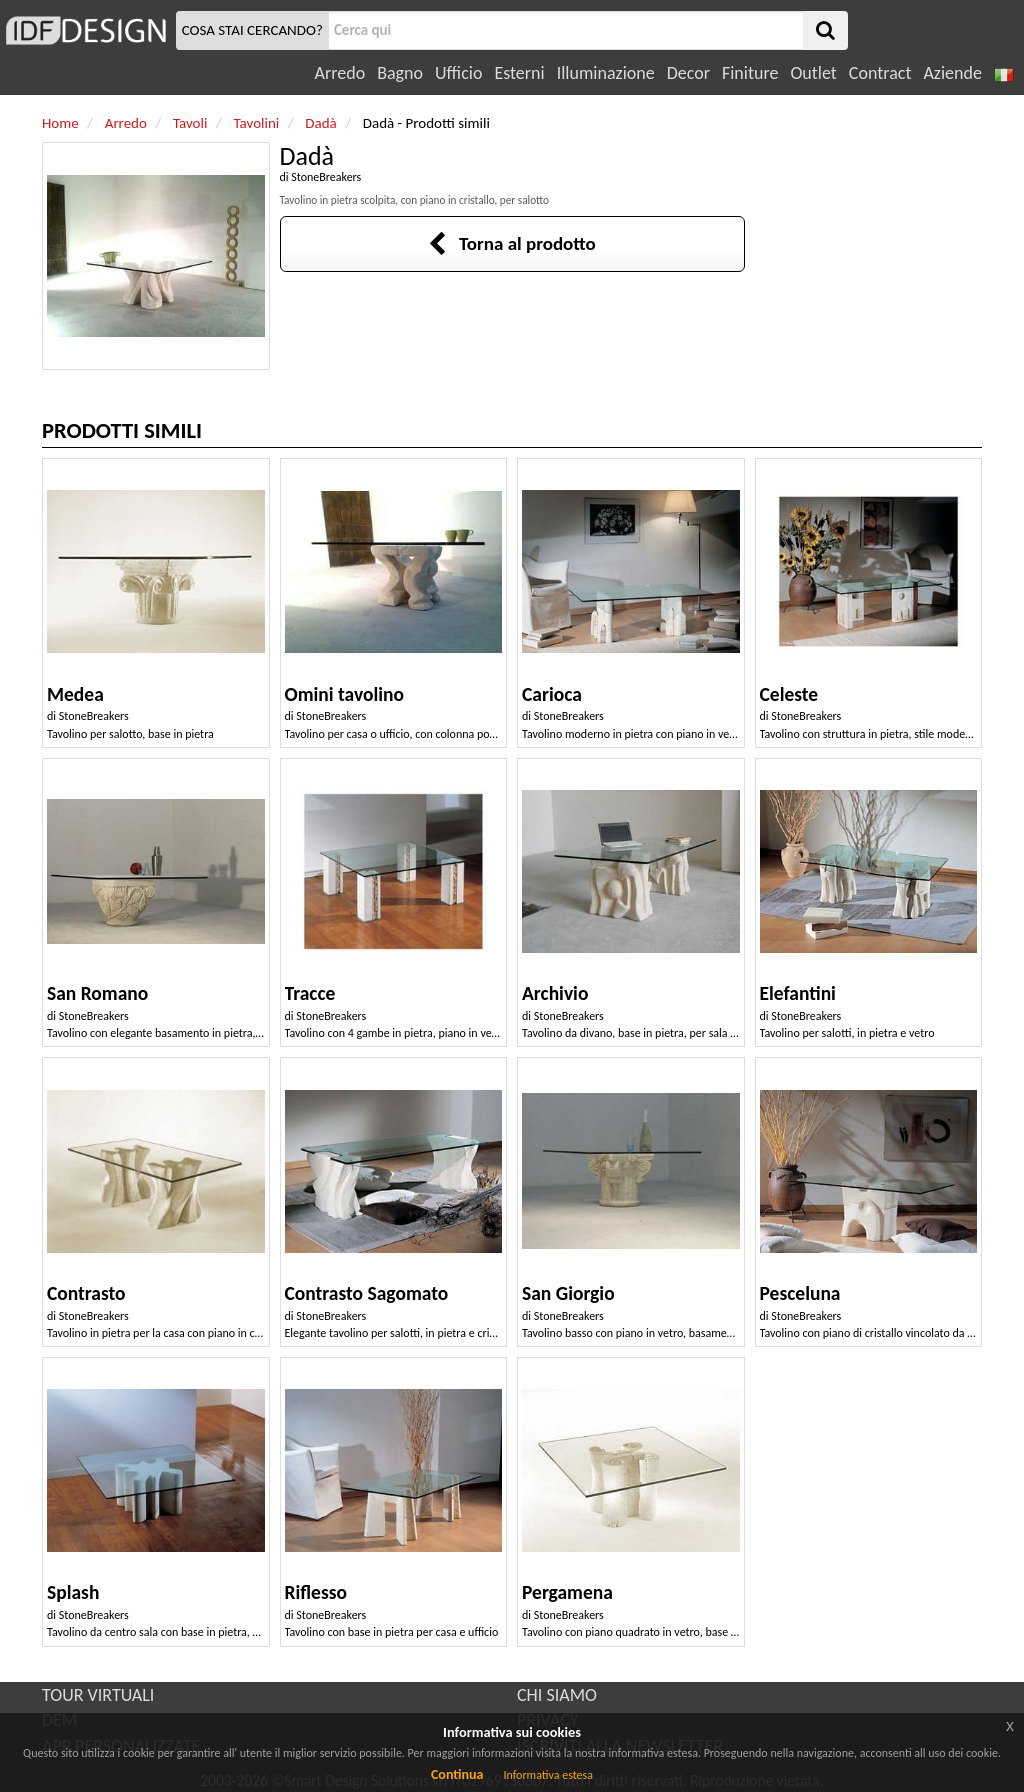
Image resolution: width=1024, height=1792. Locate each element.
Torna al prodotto (512, 243)
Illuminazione (606, 73)
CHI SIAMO (557, 1695)
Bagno (400, 73)
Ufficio (458, 73)
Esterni (519, 73)
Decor (688, 73)
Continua (457, 1774)
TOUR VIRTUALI (98, 1695)
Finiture (750, 73)
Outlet (813, 73)
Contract (880, 73)
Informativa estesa (548, 1775)
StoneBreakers (326, 177)
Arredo (340, 73)
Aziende (952, 73)
